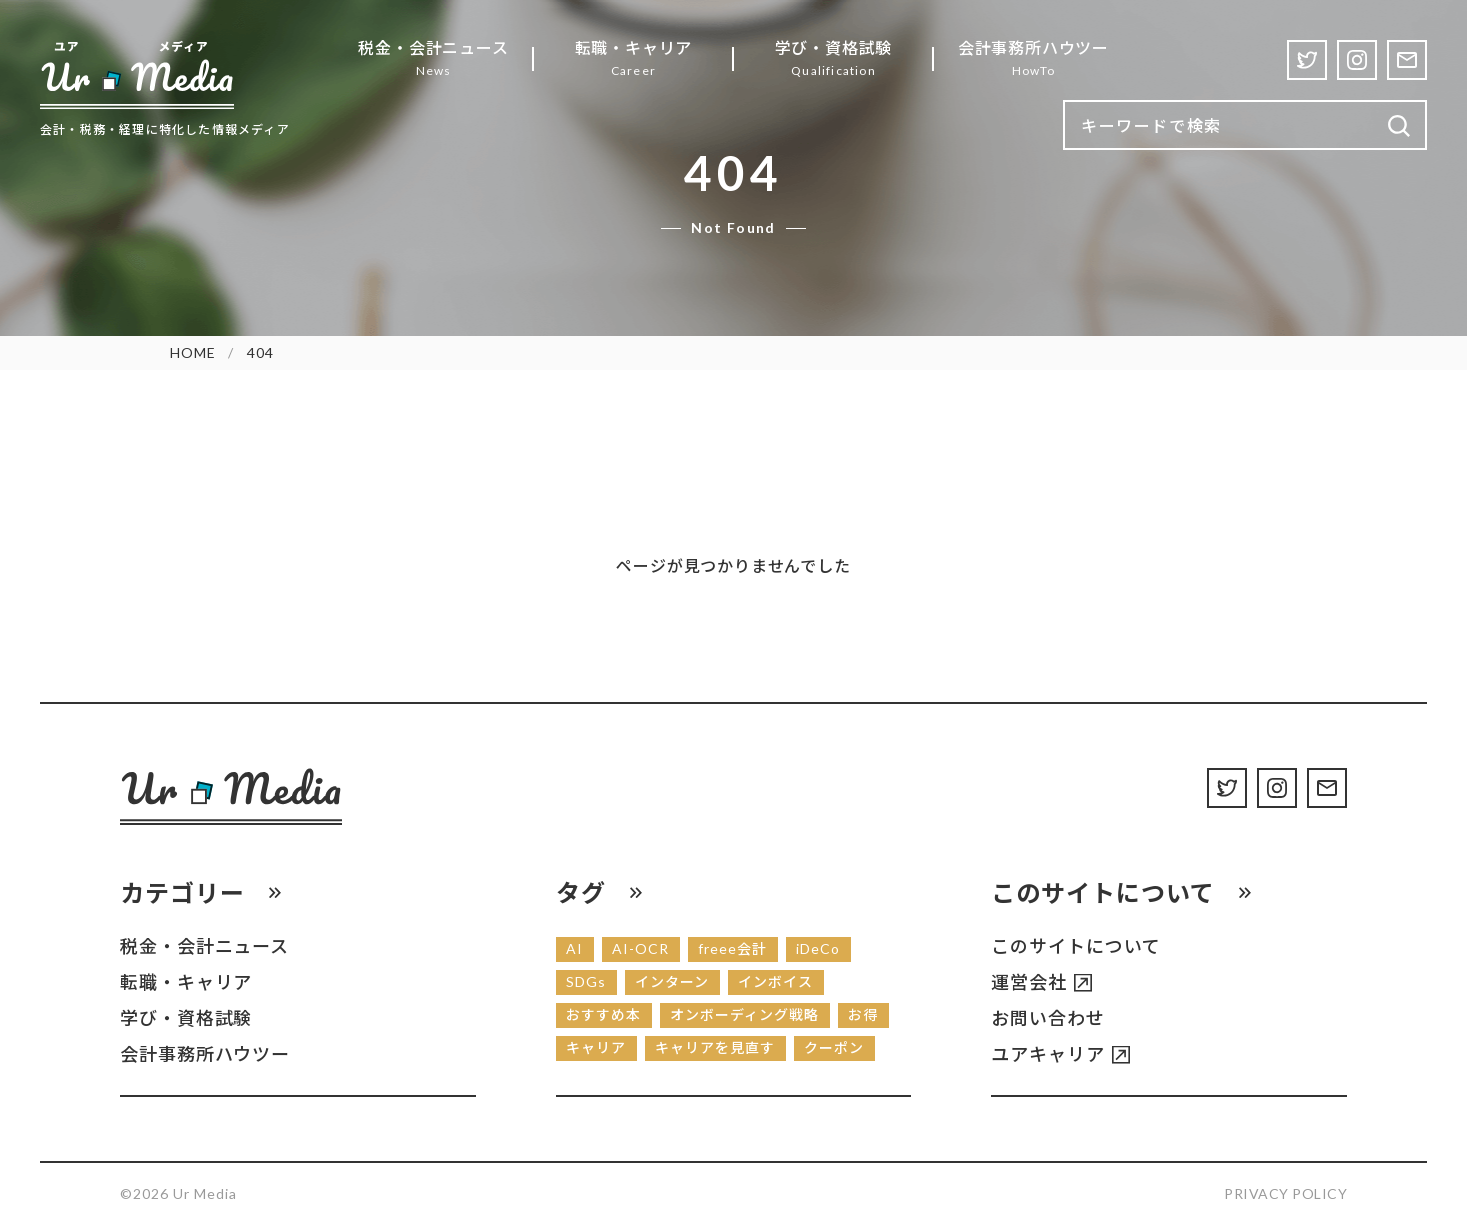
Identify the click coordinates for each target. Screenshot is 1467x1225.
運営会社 (1029, 982)
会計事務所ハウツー (205, 1054)
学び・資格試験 (186, 1018)
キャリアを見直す (715, 1047)
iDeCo (818, 948)
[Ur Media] (137, 74)
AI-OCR (640, 948)
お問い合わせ (1047, 1018)
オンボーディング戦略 (744, 1014)
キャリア (596, 1047)
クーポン (834, 1047)
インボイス (775, 981)
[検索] (1399, 126)
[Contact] (1407, 60)
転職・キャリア (186, 982)
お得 (863, 1014)
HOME (193, 352)
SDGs (586, 981)
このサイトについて (1075, 946)
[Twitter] (1307, 60)
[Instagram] (1357, 60)
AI (574, 948)
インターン (672, 981)
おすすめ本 (603, 1014)
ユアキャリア (1047, 1054)
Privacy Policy (1285, 1194)
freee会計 (732, 948)
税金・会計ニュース (204, 946)
